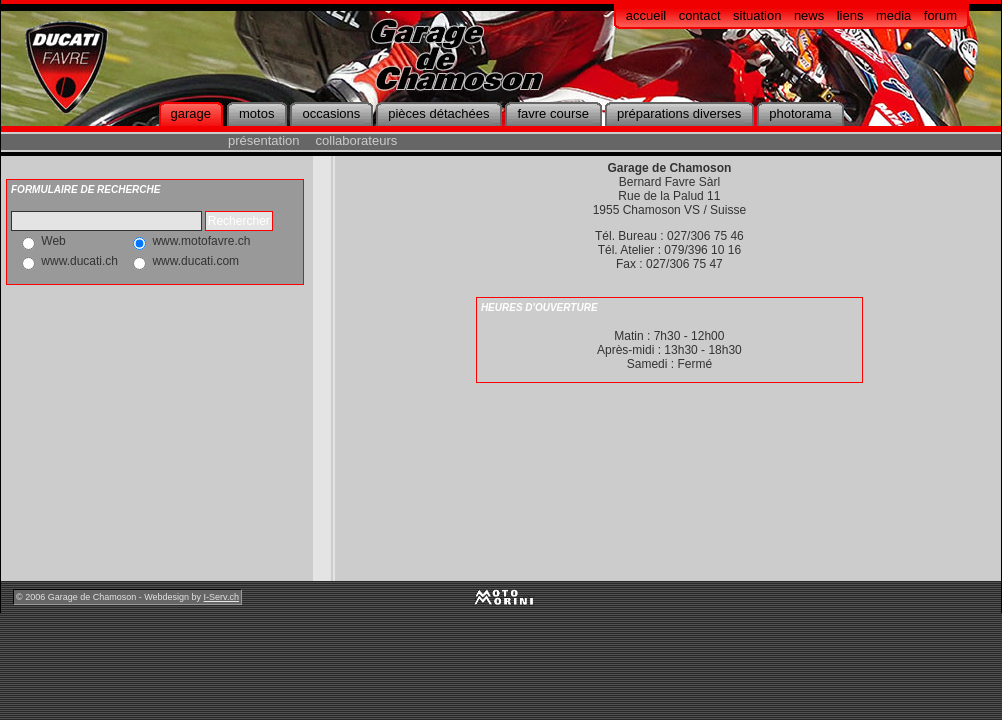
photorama (800, 113)
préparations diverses (679, 113)
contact (700, 15)
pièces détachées (438, 113)
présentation (264, 140)
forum (940, 15)
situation (757, 15)
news (809, 15)
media (893, 15)
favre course (553, 113)
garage (191, 113)
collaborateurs (357, 140)
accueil (646, 15)
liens (850, 15)
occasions (331, 113)
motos (256, 113)
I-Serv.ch (221, 597)
